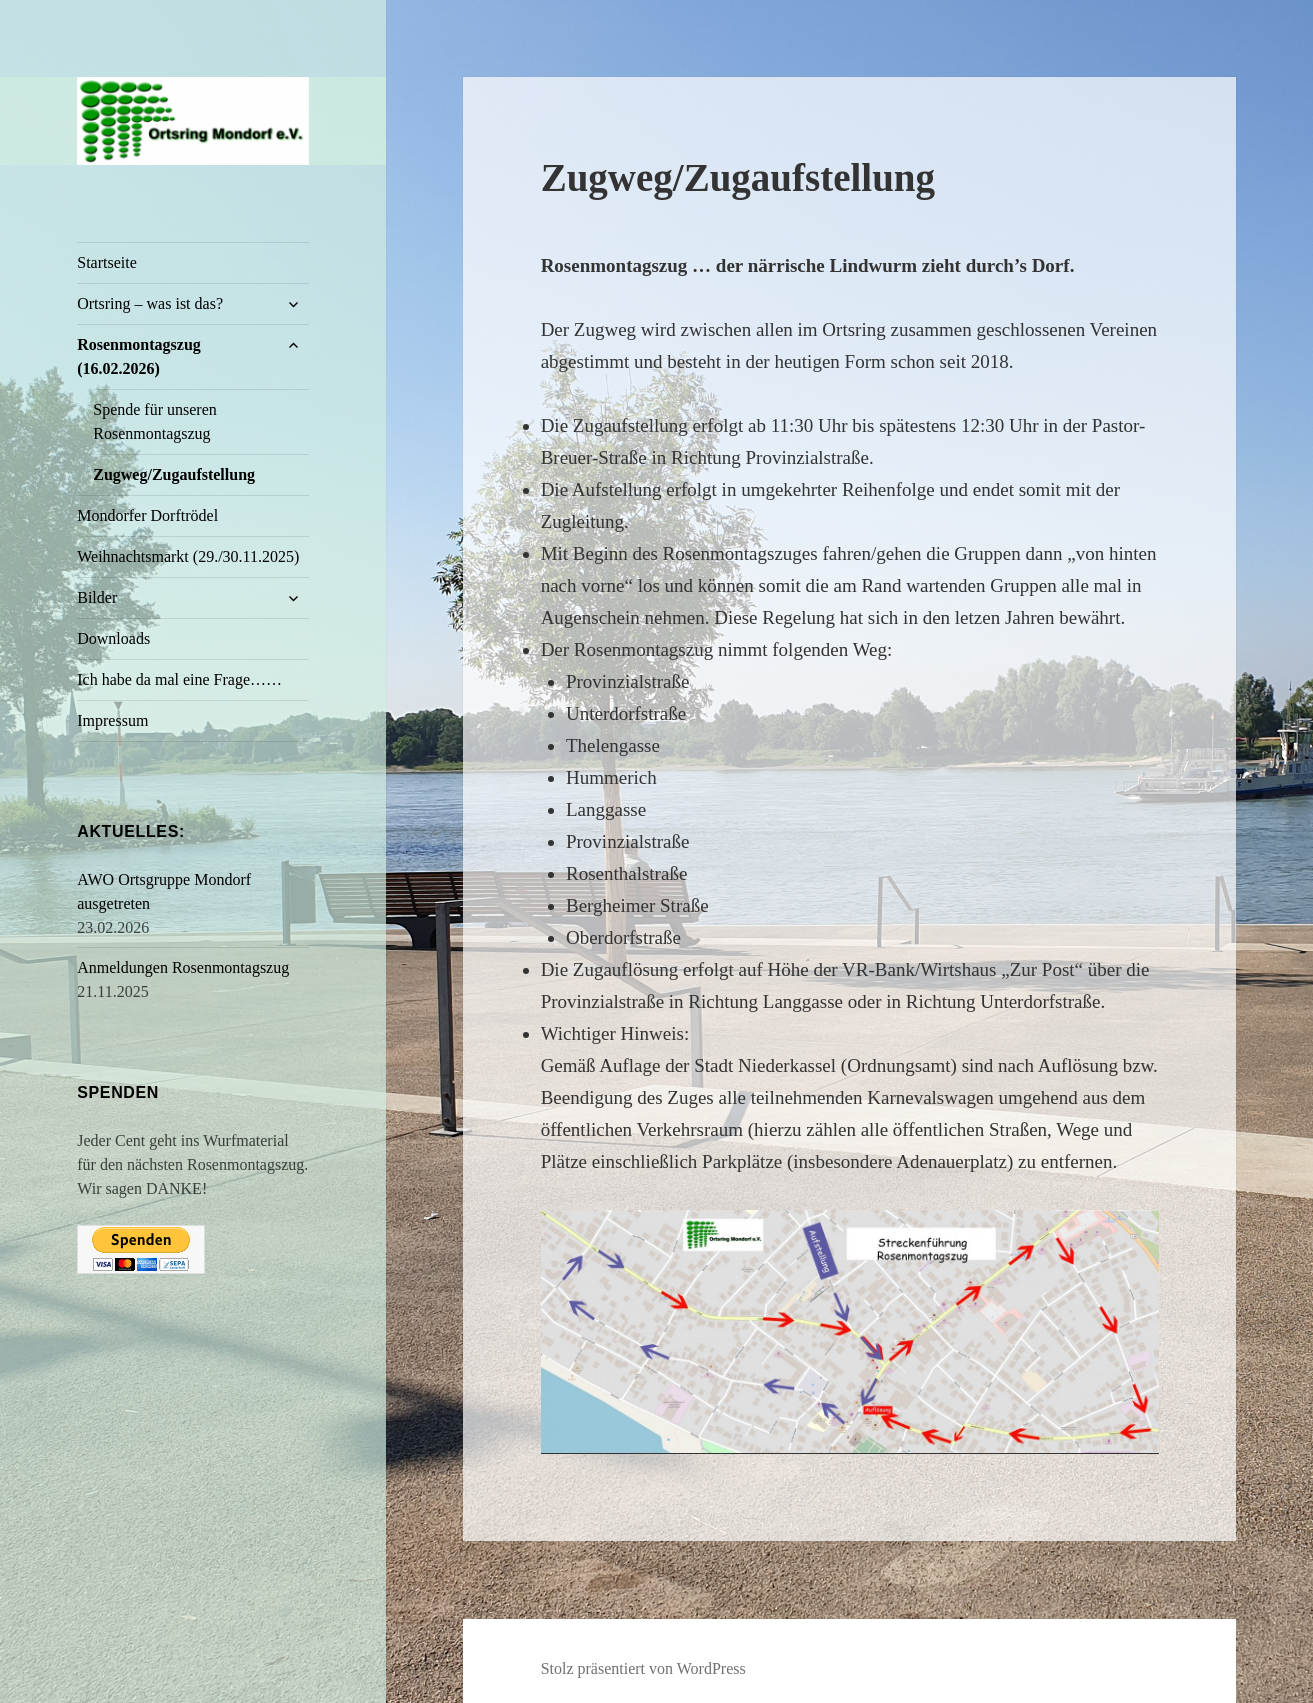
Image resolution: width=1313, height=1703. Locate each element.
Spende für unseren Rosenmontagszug (155, 421)
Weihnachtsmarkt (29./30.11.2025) (188, 556)
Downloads (113, 638)
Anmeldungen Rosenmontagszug (183, 967)
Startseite (107, 262)
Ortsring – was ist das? (150, 303)
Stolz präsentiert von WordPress (643, 1668)
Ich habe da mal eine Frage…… (179, 679)
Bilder (97, 597)
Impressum (112, 720)
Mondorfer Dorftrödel (147, 515)
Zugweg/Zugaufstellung (174, 474)
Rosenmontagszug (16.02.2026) (139, 356)
